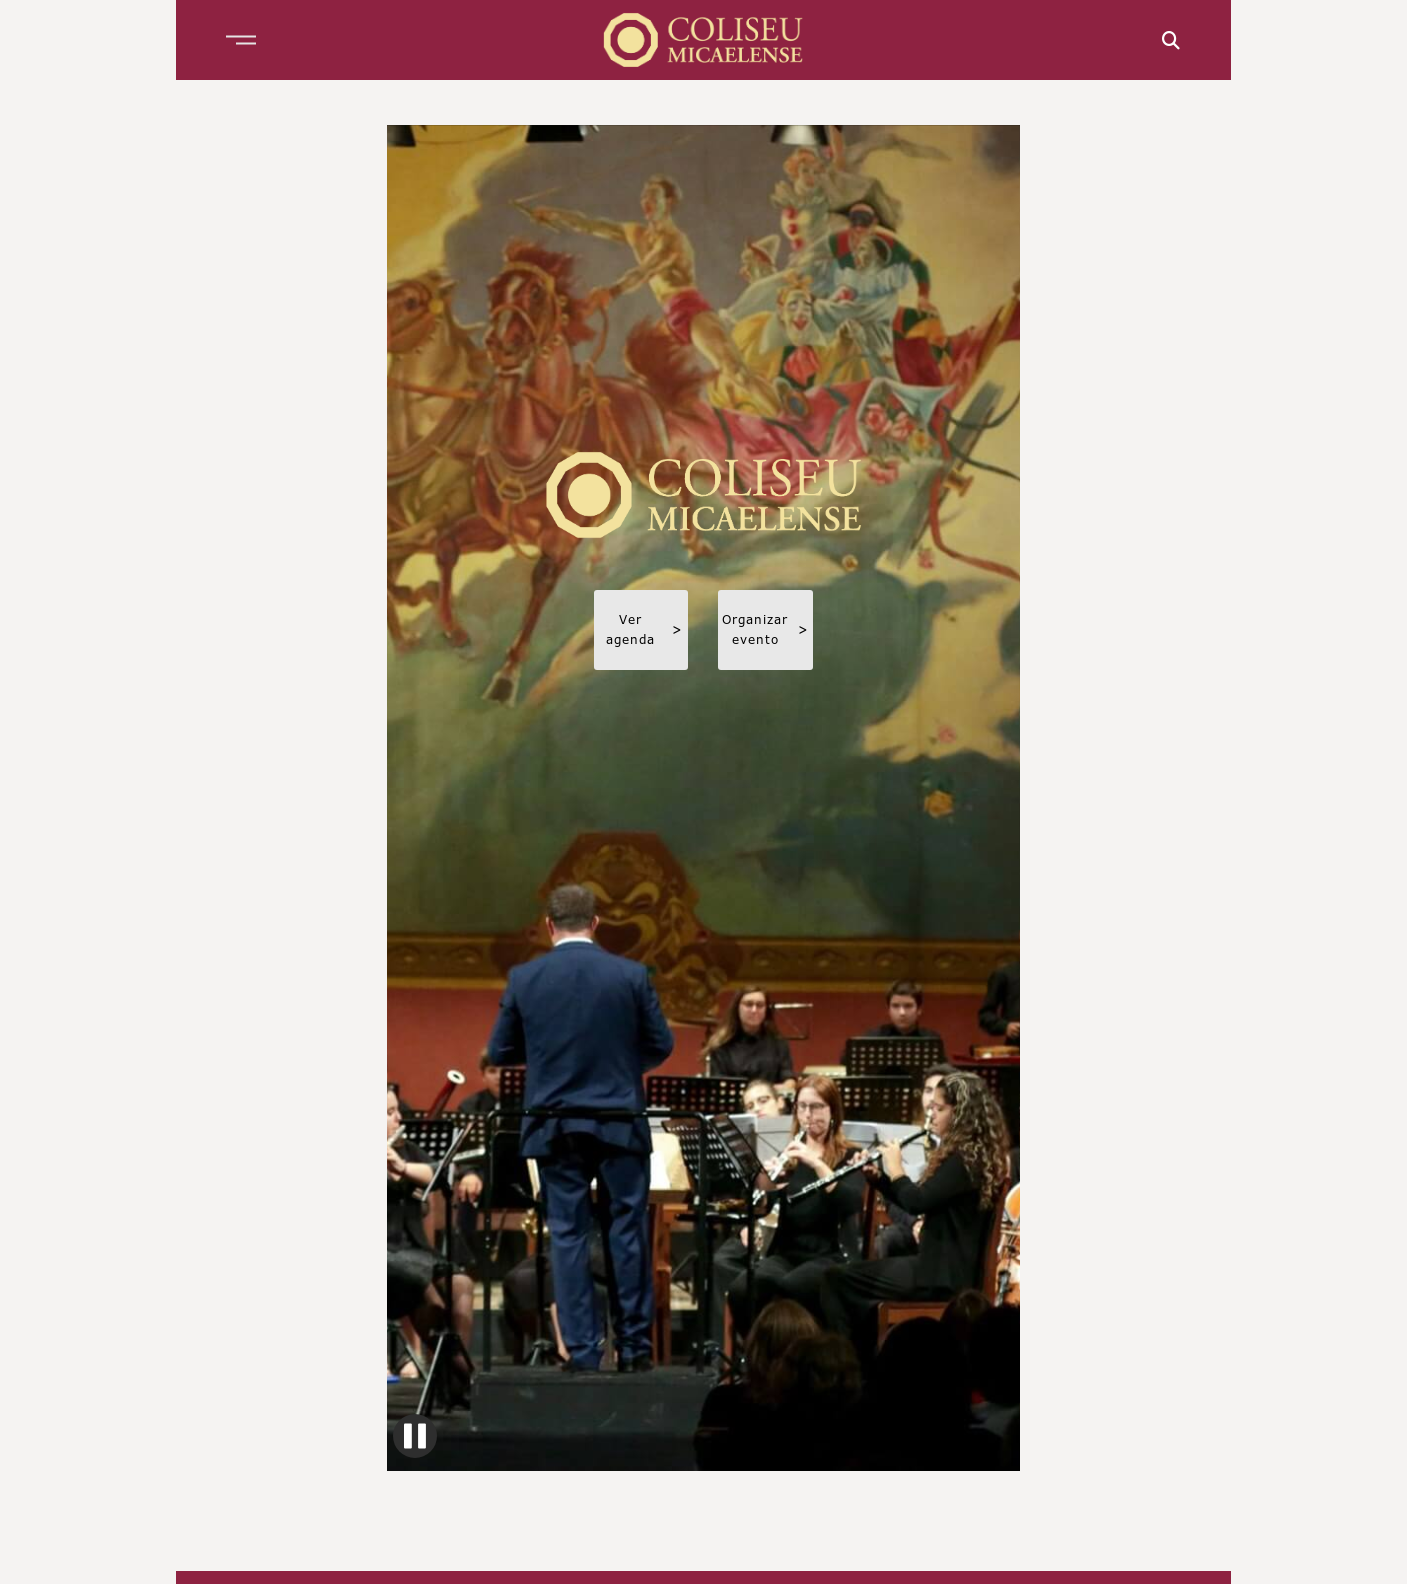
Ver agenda (644, 629)
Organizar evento (765, 629)
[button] (241, 40)
